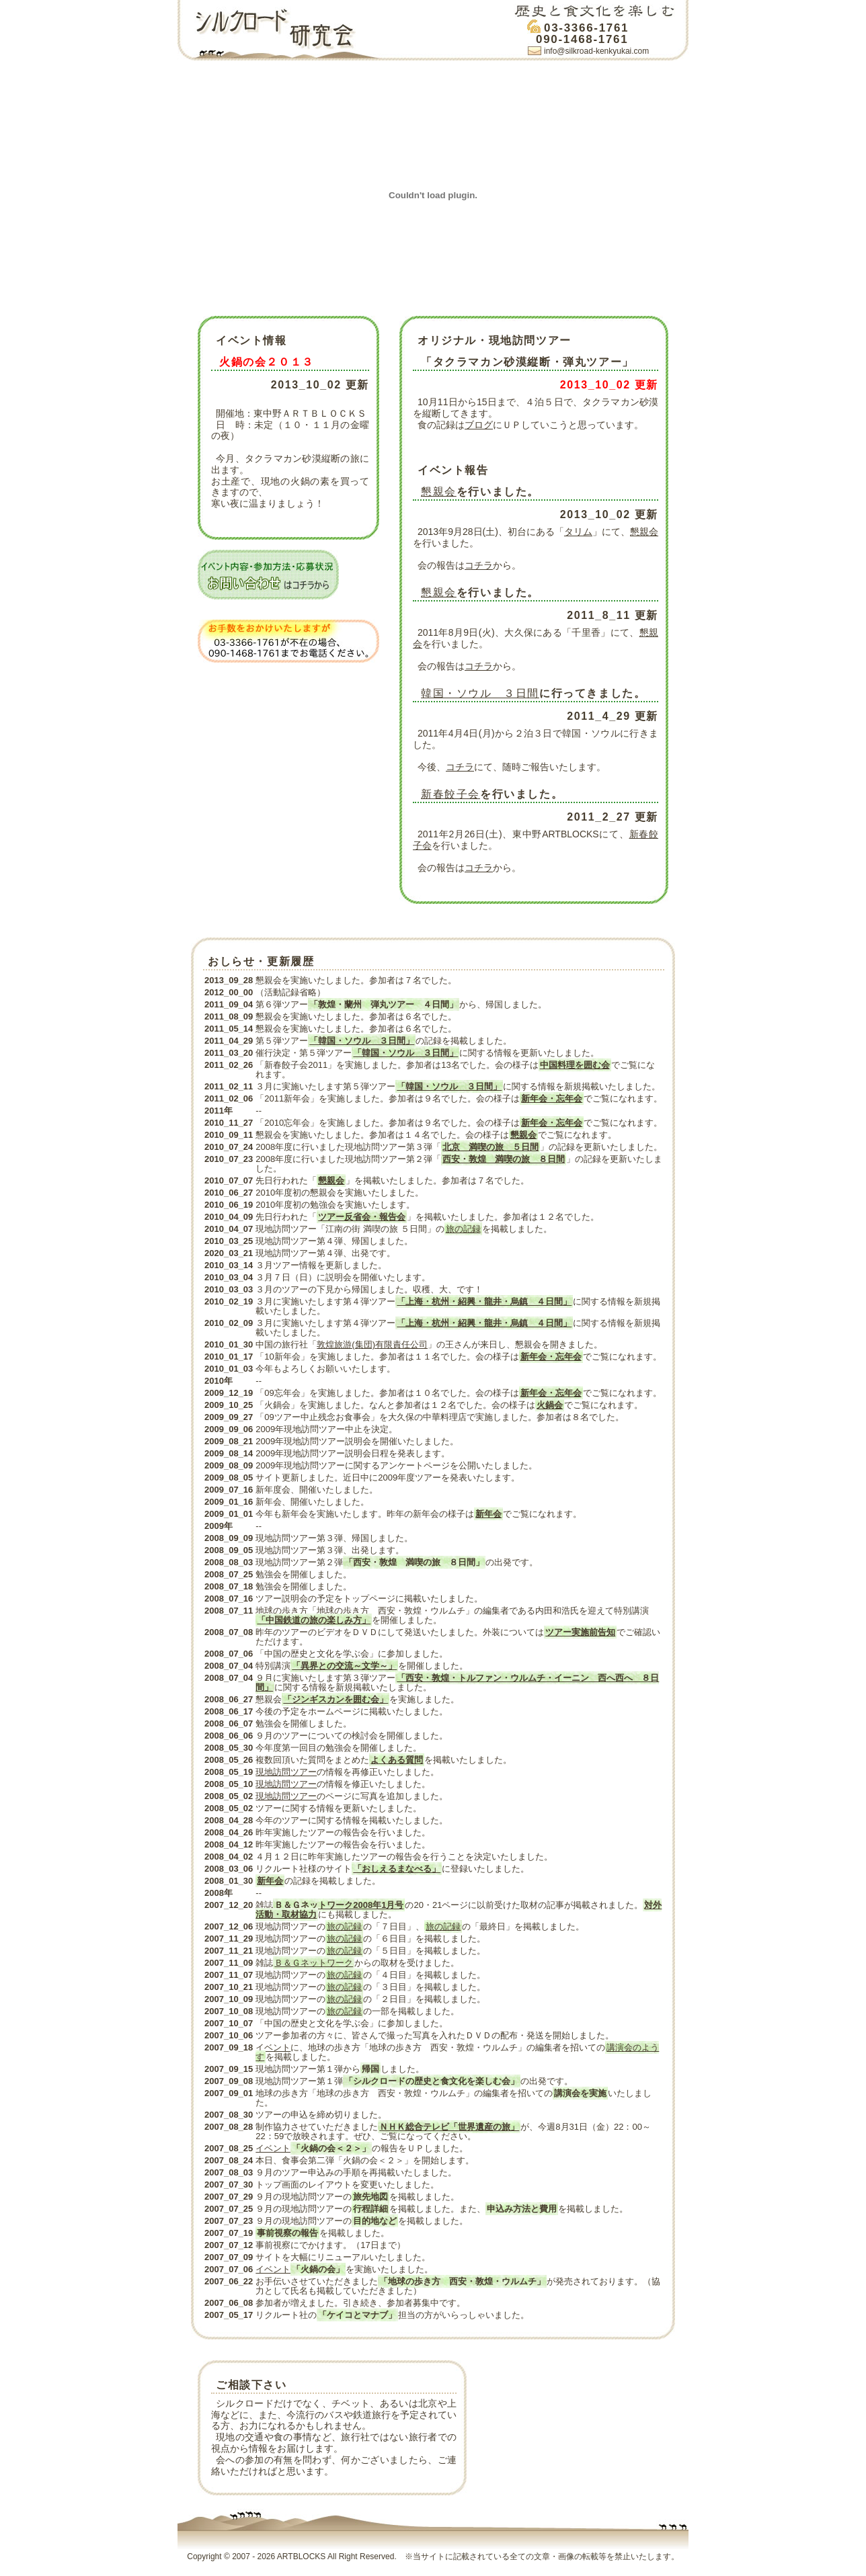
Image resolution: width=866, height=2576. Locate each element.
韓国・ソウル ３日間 (480, 693)
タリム (578, 531)
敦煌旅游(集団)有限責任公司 (372, 1344)
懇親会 (439, 491)
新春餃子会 (450, 794)
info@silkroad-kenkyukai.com (596, 51)
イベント (272, 2047)
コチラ (479, 565)
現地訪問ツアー (286, 1772)
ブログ (479, 424)
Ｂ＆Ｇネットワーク (313, 1963)
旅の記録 (463, 1229)
